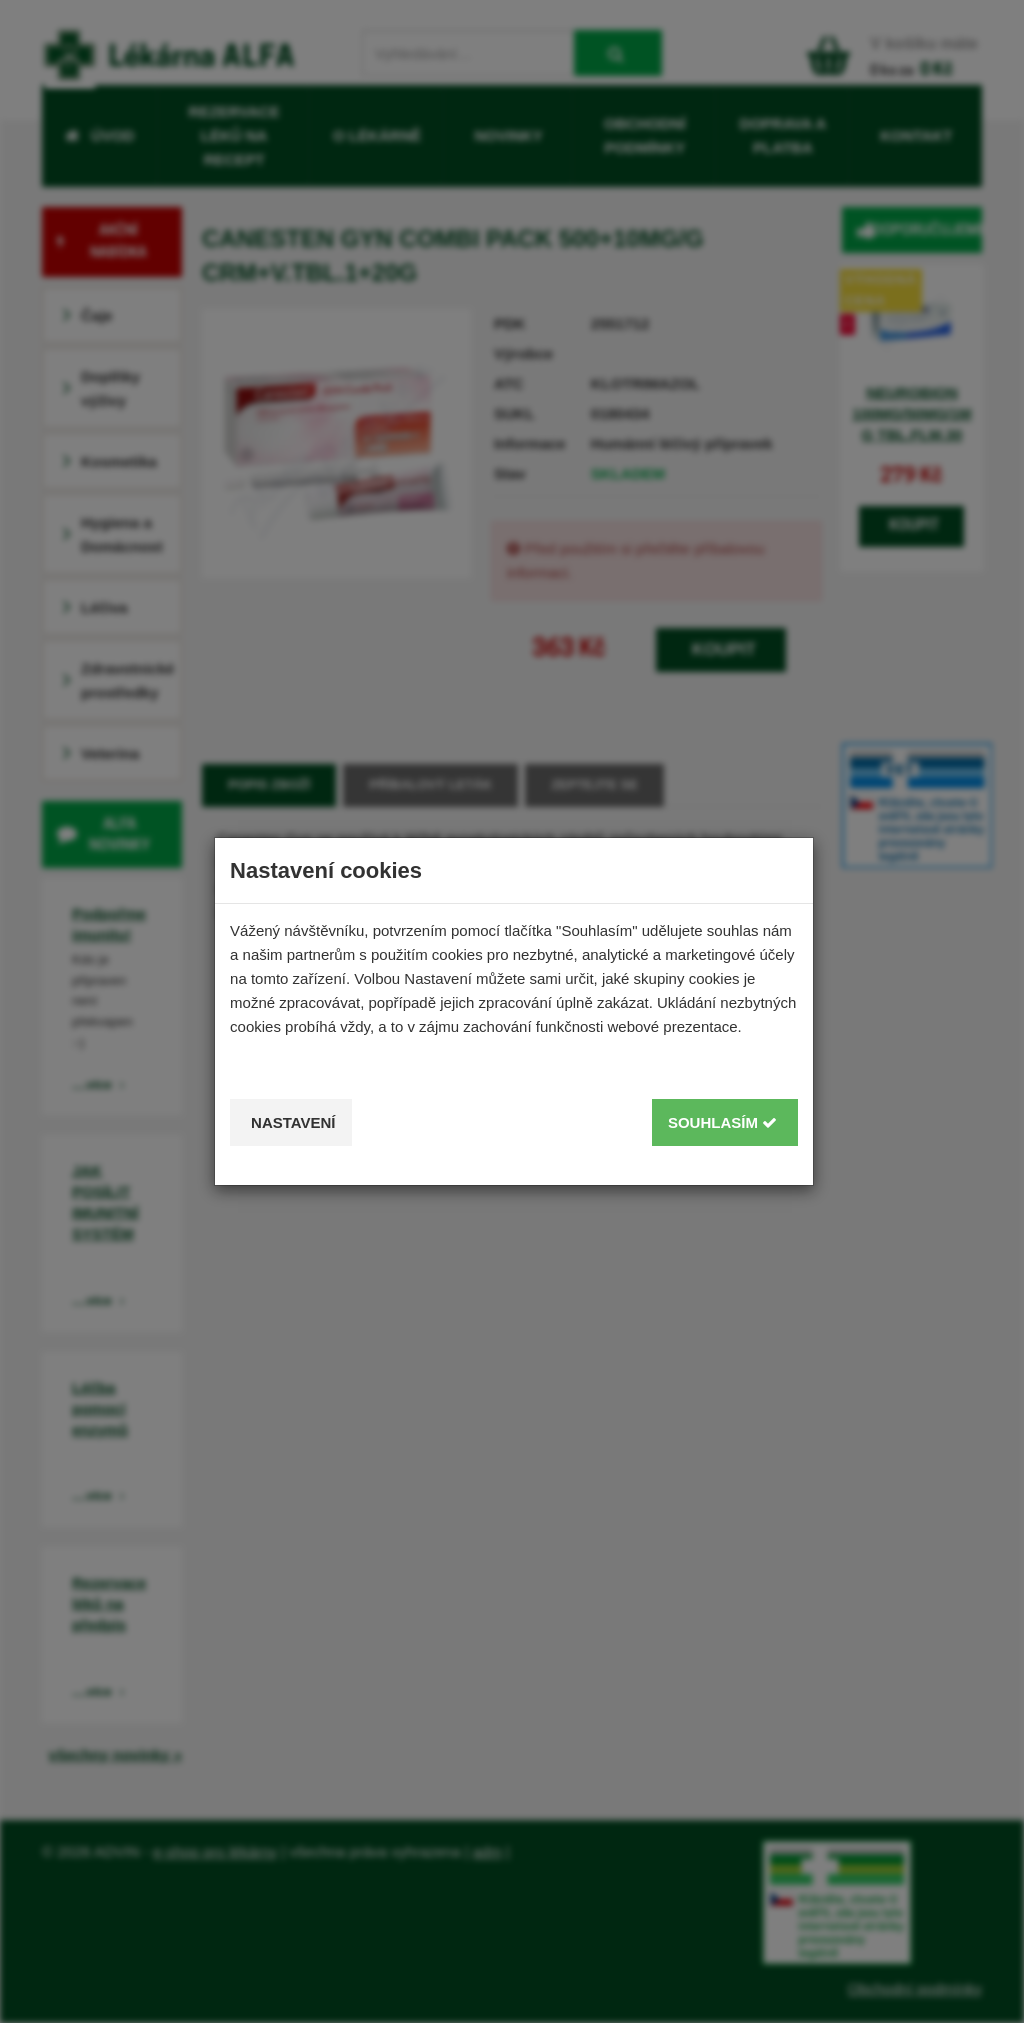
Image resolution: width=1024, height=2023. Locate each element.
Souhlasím (722, 1122)
